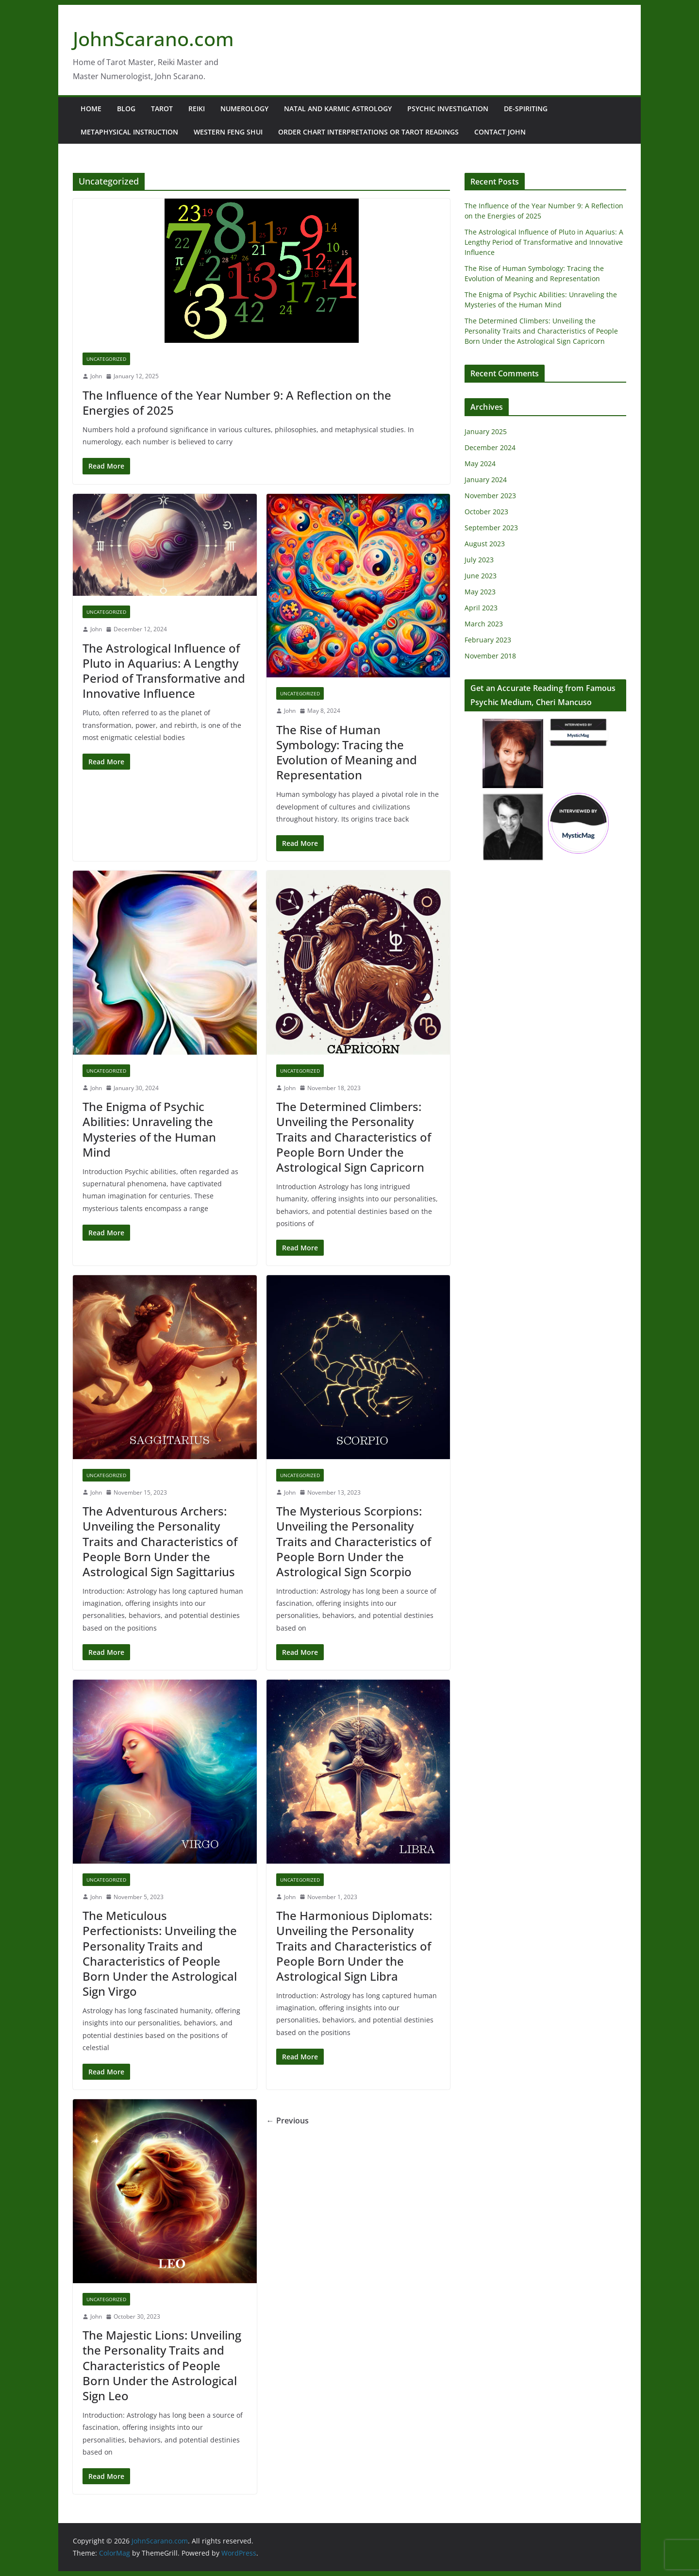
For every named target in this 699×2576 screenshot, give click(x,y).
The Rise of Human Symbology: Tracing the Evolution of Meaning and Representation (346, 752)
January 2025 (486, 431)
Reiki (196, 108)
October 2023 (486, 511)
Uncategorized (106, 358)
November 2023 (490, 495)
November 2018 (490, 655)
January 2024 (486, 479)
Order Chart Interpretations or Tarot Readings (368, 131)
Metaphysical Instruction (129, 131)
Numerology (244, 108)
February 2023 (488, 639)
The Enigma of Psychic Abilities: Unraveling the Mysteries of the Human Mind (149, 1129)
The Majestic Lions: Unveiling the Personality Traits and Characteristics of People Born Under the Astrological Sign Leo (162, 2365)
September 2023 (491, 527)
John (96, 376)
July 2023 (479, 559)
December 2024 (490, 447)
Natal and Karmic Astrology (338, 108)
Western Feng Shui (228, 131)
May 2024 (480, 463)
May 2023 (480, 591)
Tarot (162, 108)
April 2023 (481, 607)
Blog (126, 108)
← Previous (287, 2120)
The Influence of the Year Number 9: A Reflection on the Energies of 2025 (237, 402)
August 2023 (485, 543)
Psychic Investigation (447, 108)
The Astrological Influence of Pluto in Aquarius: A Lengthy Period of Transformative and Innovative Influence (164, 671)
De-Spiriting (526, 108)
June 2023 (481, 575)
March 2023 (484, 623)
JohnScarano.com (153, 38)
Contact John (500, 131)
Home (91, 108)
